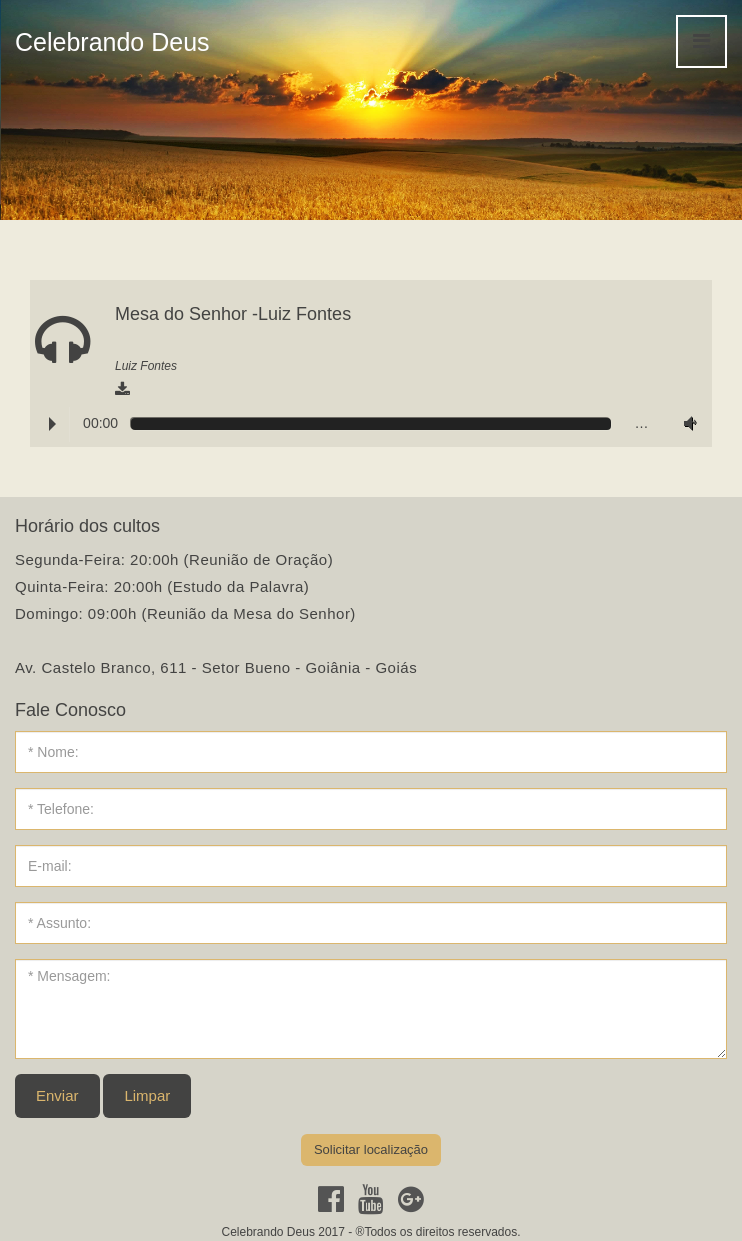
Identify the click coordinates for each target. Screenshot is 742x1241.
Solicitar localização (371, 1149)
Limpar (147, 1095)
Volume (686, 423)
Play (52, 424)
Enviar (57, 1095)
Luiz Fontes (146, 366)
